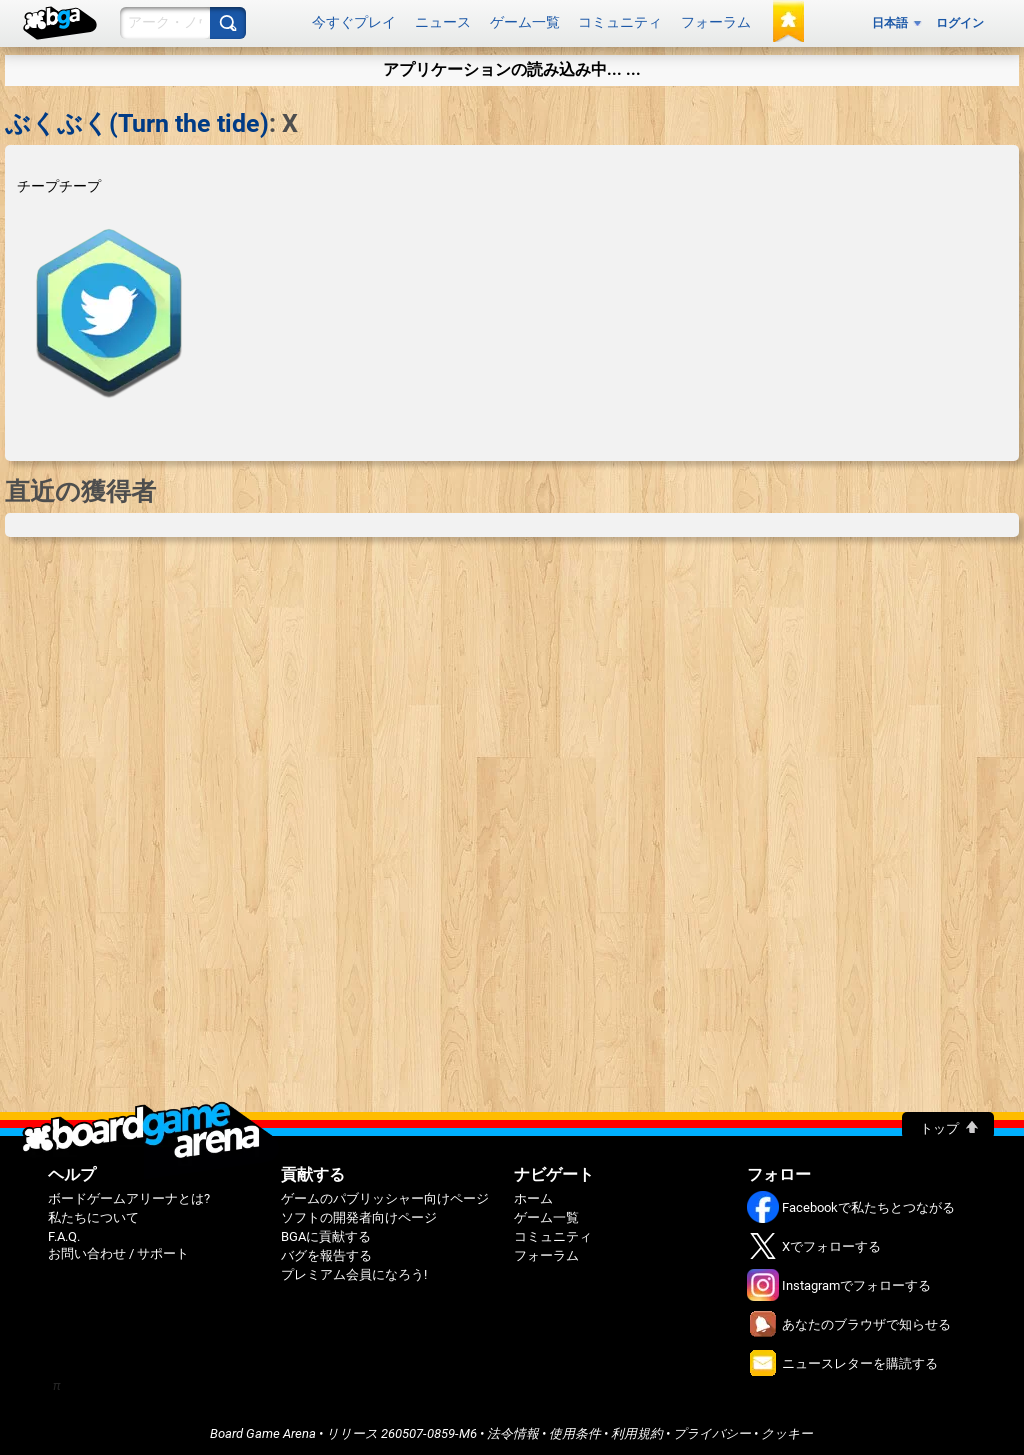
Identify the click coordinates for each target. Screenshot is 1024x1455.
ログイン (960, 21)
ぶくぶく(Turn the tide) (137, 119)
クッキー (787, 1429)
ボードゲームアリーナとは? (129, 1194)
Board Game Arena (263, 1429)
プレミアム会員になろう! (354, 1270)
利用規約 (637, 1429)
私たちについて (93, 1213)
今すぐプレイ (354, 21)
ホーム (533, 1194)
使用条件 (575, 1429)
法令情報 (513, 1429)
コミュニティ (620, 21)
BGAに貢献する (326, 1232)
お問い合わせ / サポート (118, 1249)
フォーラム (716, 21)
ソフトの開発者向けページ (359, 1213)
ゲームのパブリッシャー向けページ (385, 1194)
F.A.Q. (64, 1232)
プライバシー (712, 1429)
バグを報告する (326, 1251)
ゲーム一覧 (525, 21)
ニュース (443, 21)
